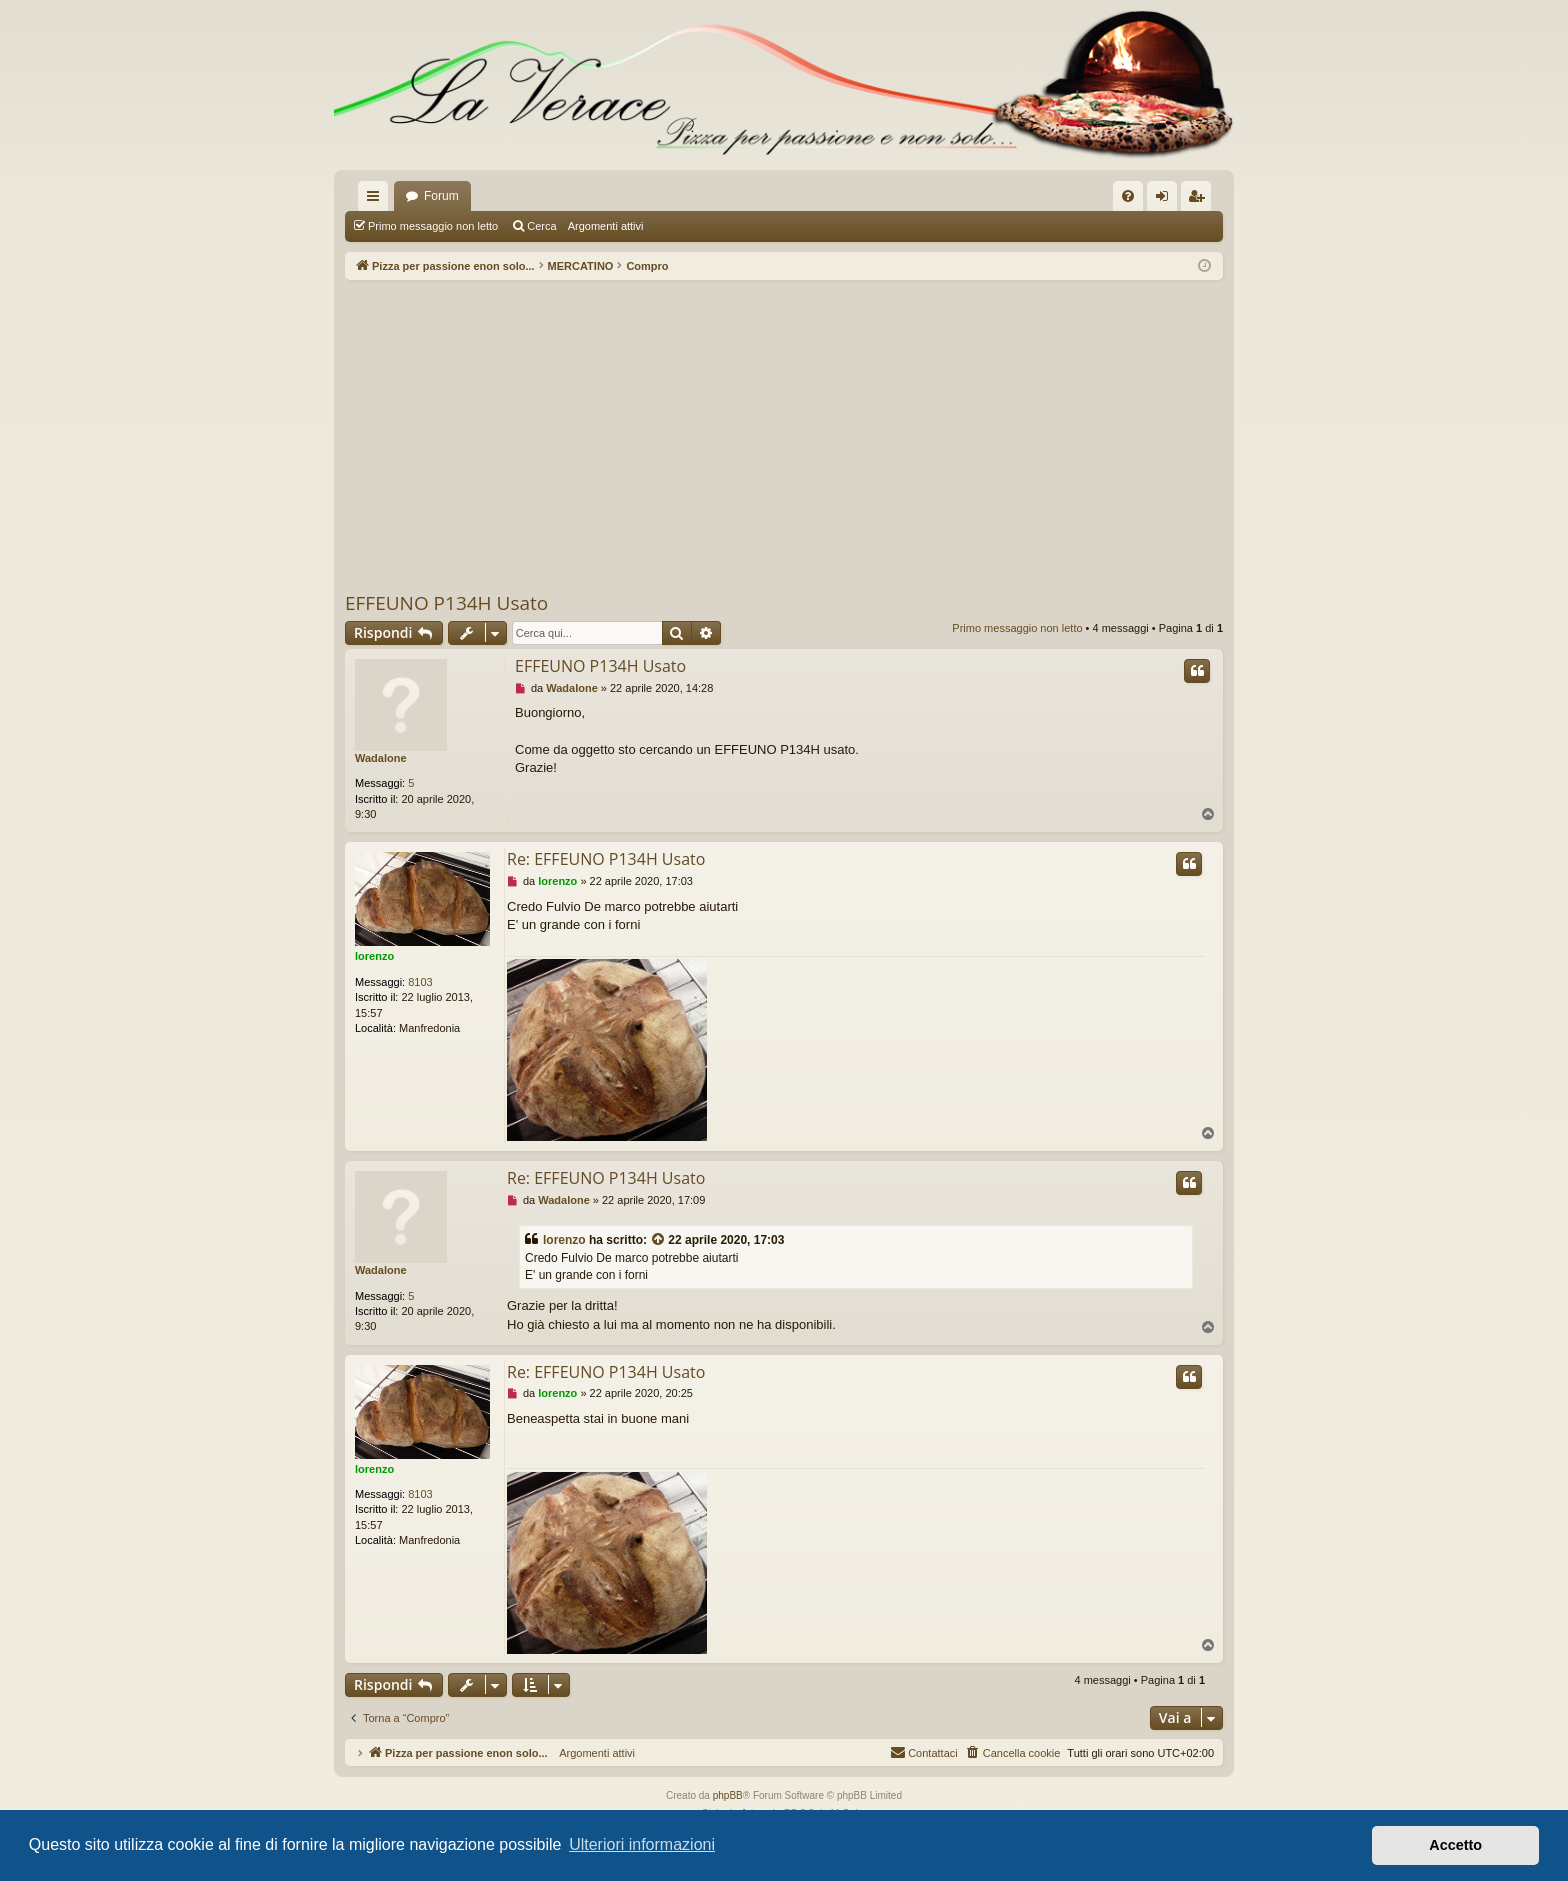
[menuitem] (1128, 196)
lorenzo (374, 956)
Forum (441, 196)
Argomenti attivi (606, 226)
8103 (420, 982)
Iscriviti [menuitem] (1200, 200)
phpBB (728, 1795)
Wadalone (381, 758)
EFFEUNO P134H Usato (446, 603)
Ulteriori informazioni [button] (642, 1844)
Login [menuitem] (1166, 200)
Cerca (541, 226)
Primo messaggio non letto (433, 226)
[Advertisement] (784, 435)
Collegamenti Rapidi (377, 200)
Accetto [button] (1455, 1845)
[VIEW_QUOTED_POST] (659, 1240)
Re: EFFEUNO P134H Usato (606, 859)
